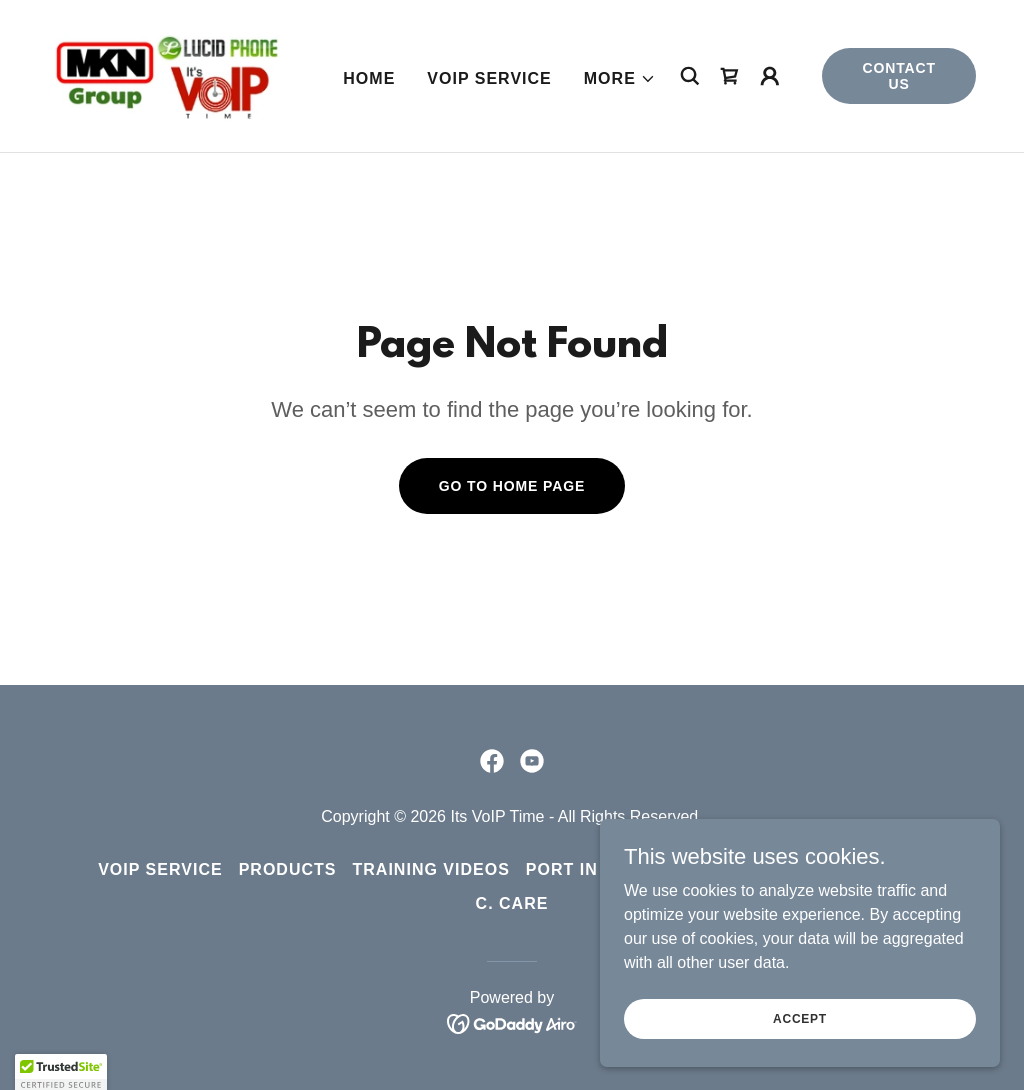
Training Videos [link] (431, 869)
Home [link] (369, 78)
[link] (165, 74)
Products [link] (288, 869)
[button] (620, 79)
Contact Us (899, 76)
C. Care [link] (512, 903)
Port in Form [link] (590, 869)
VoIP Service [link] (489, 78)
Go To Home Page (512, 486)
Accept (800, 1018)
